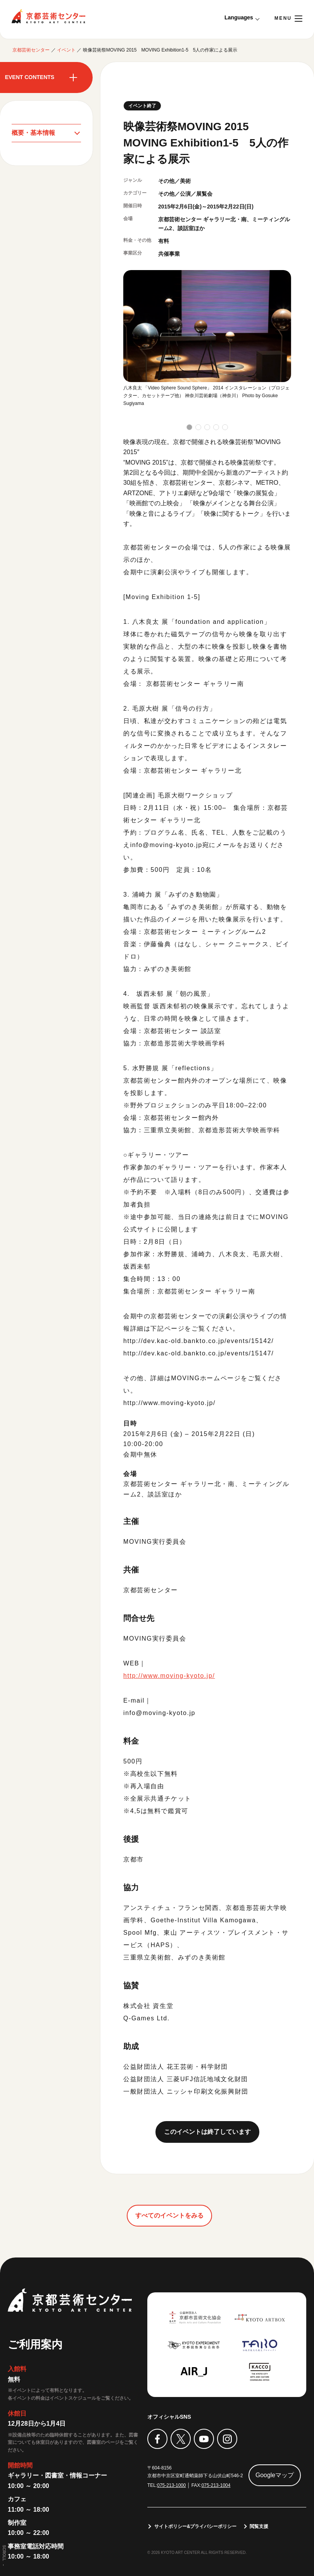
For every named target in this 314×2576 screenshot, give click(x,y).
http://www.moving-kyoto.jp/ (169, 1675)
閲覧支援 (259, 2526)
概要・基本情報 (33, 132)
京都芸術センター (48, 16)
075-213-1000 (171, 2485)
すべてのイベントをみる (169, 2215)
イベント (66, 50)
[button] (189, 427)
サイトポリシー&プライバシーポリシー (195, 2526)
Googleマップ (274, 2475)
